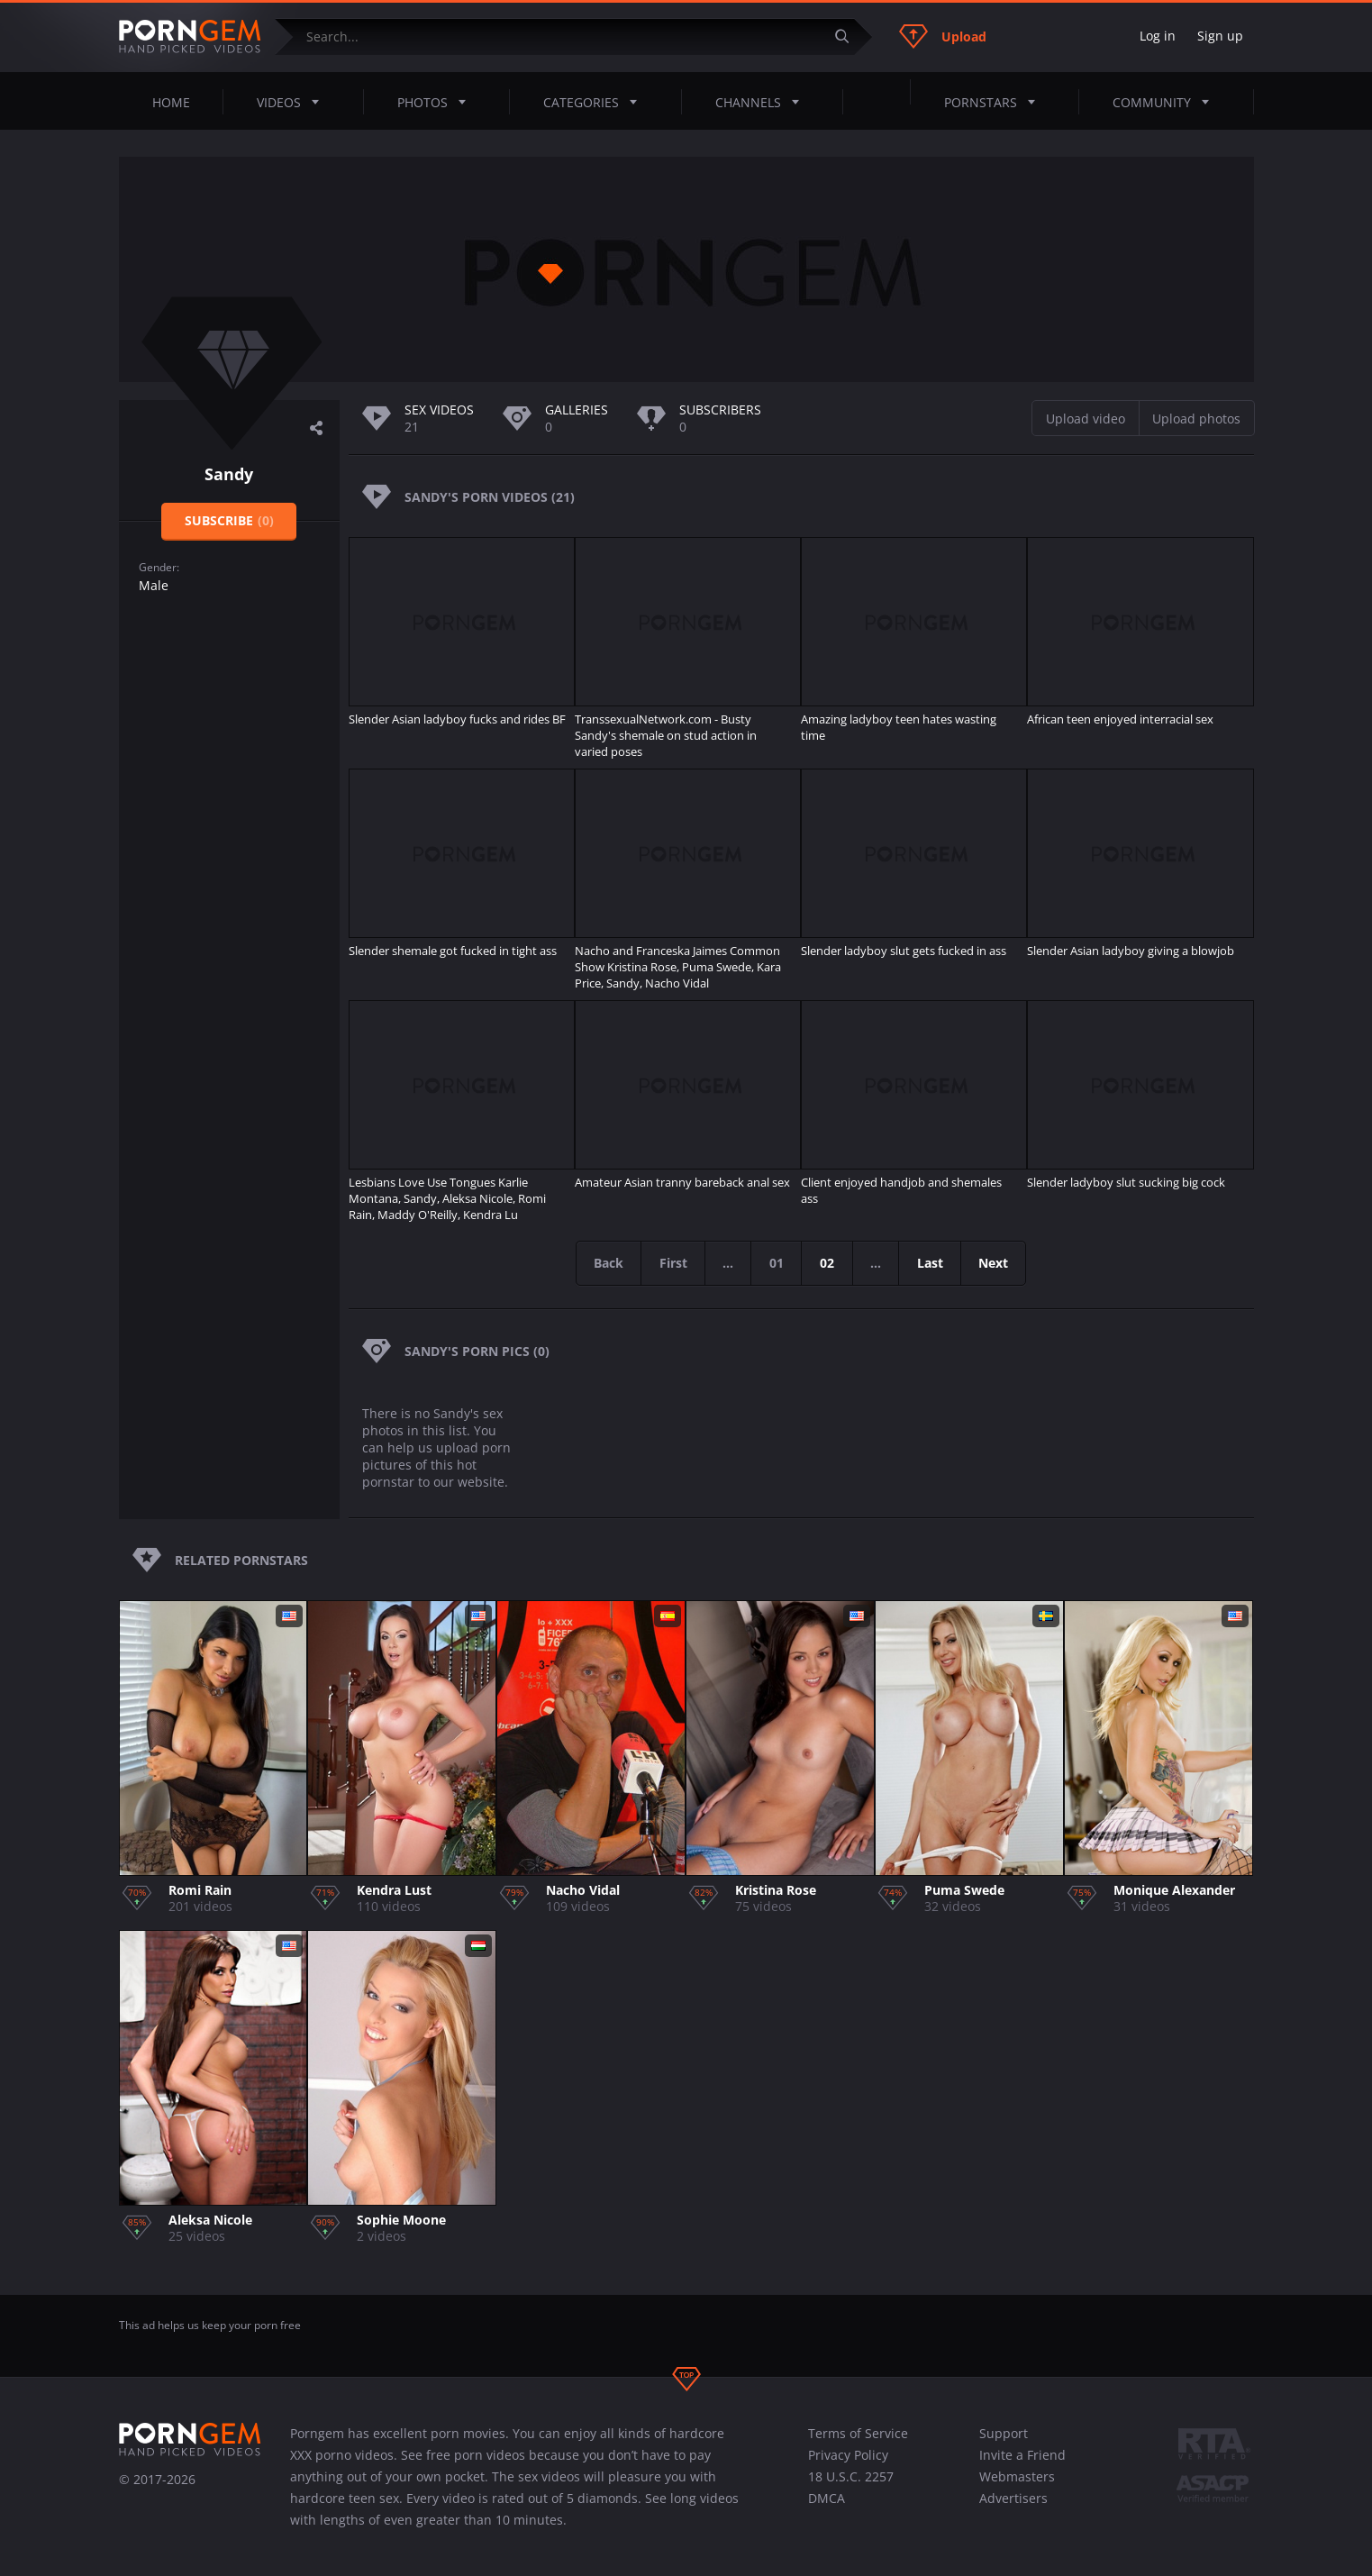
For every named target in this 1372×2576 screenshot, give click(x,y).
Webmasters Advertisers (1017, 2487)
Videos (293, 101)
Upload (942, 36)
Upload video (1085, 418)
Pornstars (995, 101)
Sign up (1220, 35)
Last (933, 1262)
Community (1166, 101)
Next (998, 1262)
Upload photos (1196, 418)
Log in (1158, 35)
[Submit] (849, 36)
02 (828, 1262)
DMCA (826, 2498)
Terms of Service (858, 2433)
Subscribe (229, 520)
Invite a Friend (1022, 2454)
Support (1003, 2433)
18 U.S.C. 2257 (851, 2476)
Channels (762, 101)
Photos (437, 101)
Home (171, 102)
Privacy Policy (848, 2454)
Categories (595, 101)
